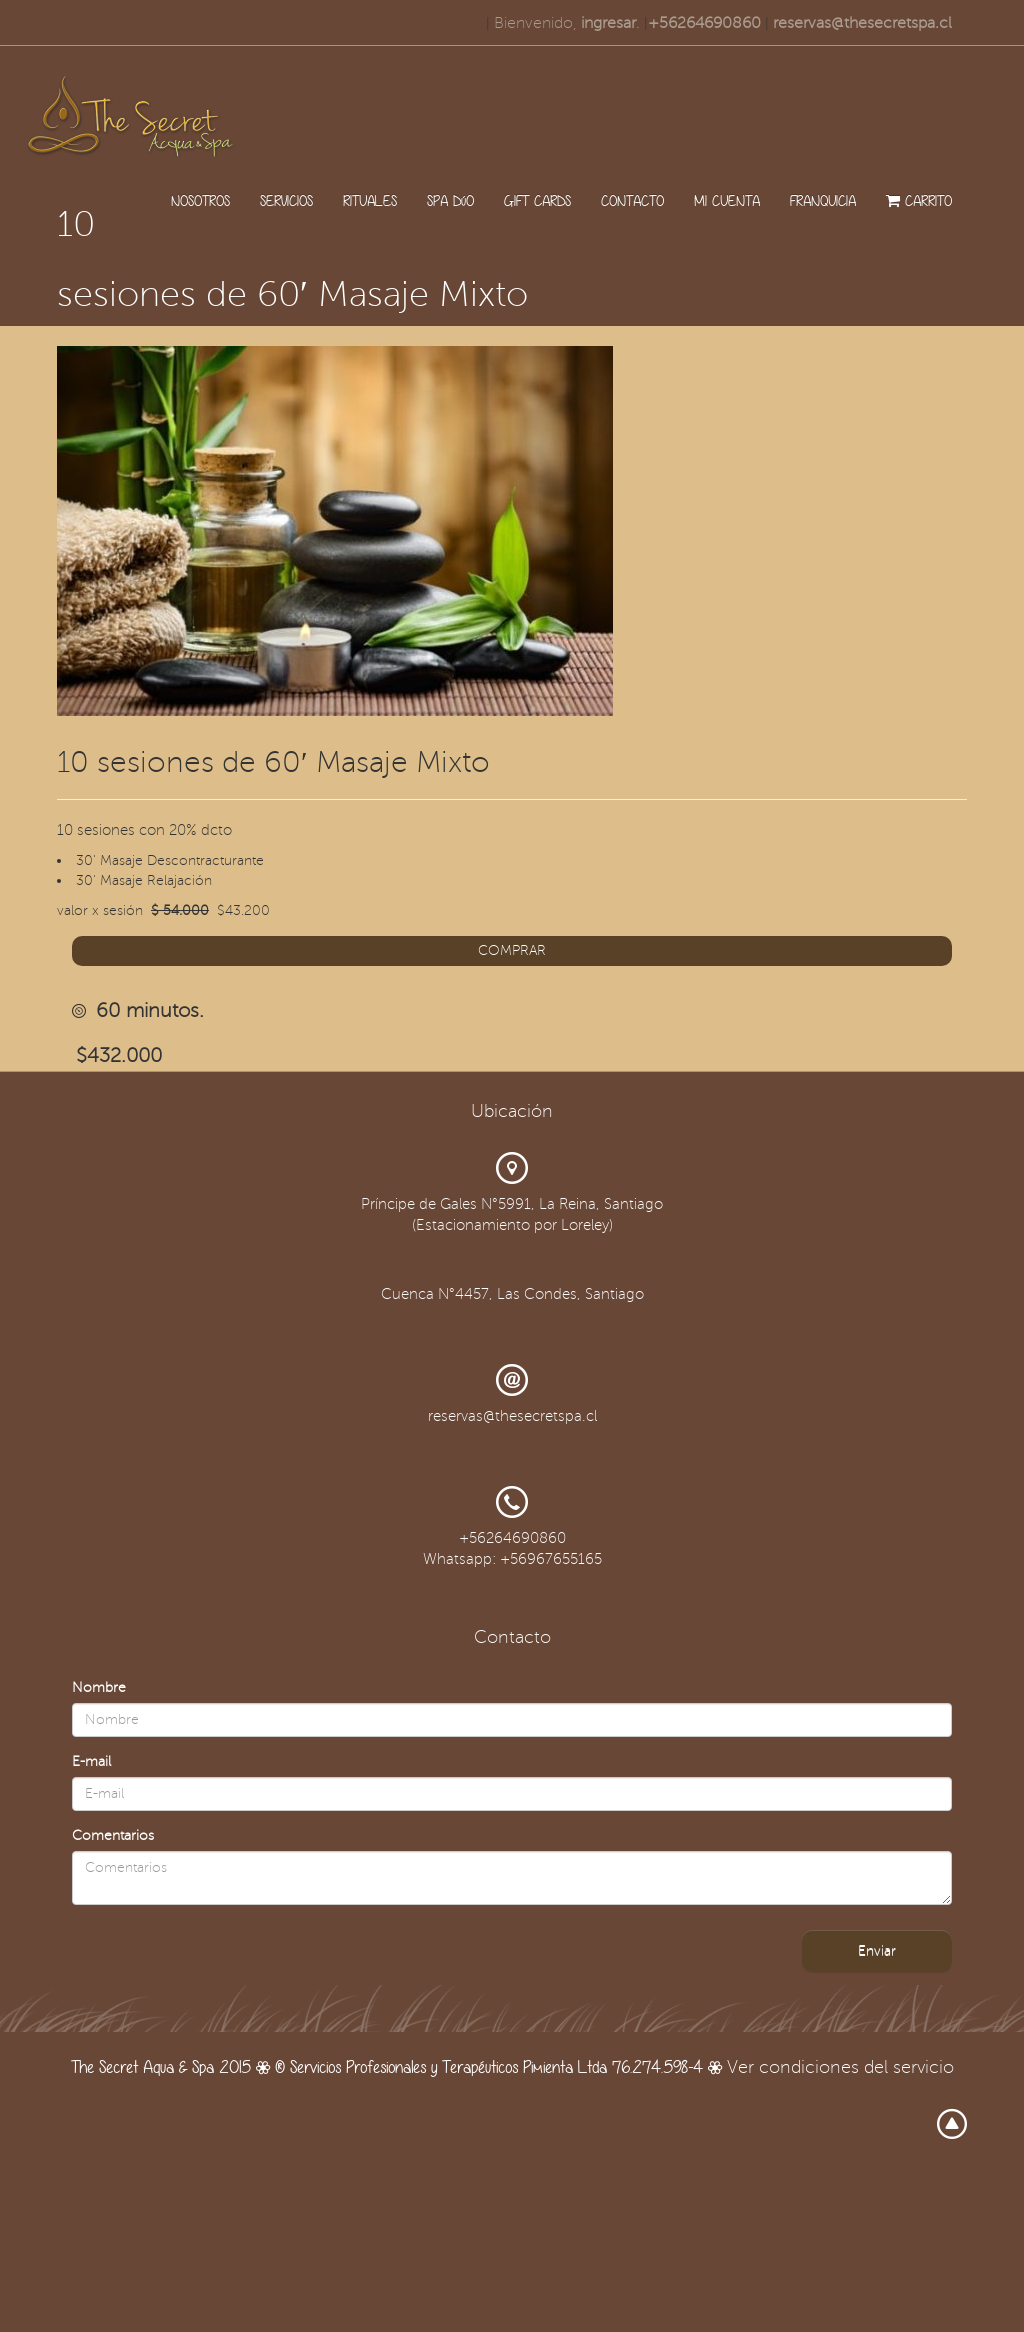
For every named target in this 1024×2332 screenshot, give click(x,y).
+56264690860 (704, 23)
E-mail (91, 1761)
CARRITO (919, 200)
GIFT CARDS (537, 200)
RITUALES (370, 200)
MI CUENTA (727, 200)
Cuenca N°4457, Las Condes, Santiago (512, 1294)
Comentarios (113, 1835)
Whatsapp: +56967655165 (512, 1559)
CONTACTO (632, 200)
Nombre (99, 1687)
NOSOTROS (200, 200)
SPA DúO (450, 200)
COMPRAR (512, 950)
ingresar (608, 23)
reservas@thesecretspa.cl (862, 23)
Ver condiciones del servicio (840, 2067)
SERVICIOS (286, 200)
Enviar (877, 1950)
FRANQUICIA (823, 200)
